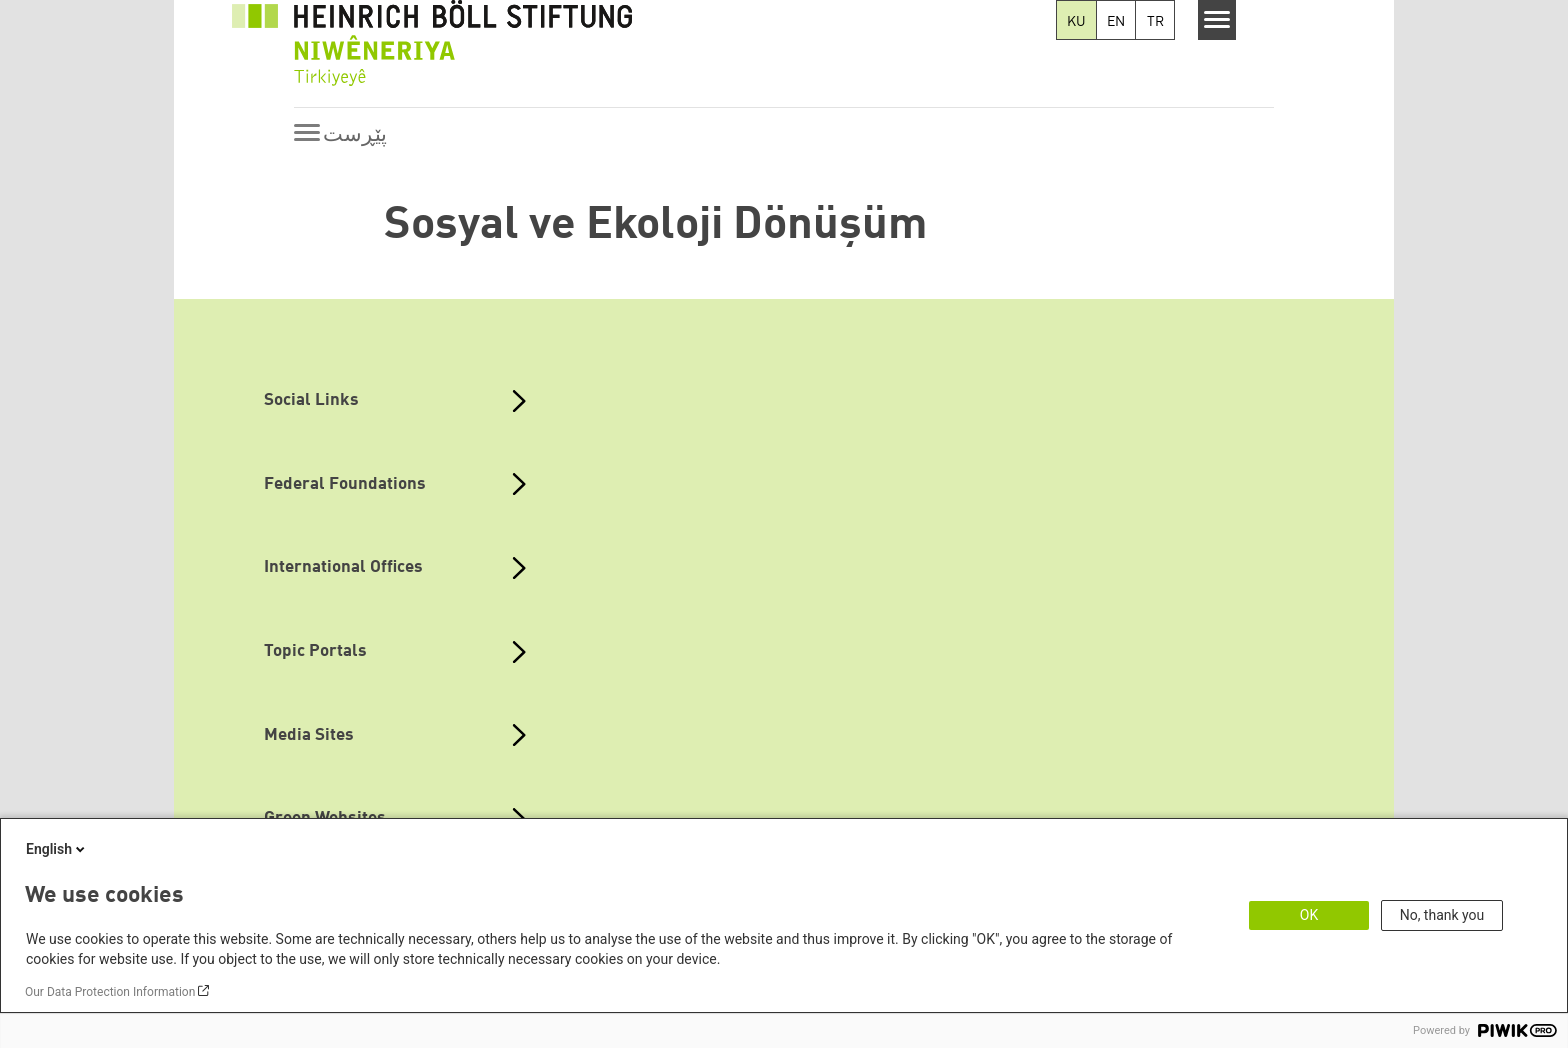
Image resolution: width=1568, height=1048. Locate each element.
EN (1116, 22)
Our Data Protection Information (110, 992)
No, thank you (1442, 915)
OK (1309, 915)
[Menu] (1217, 20)
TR (1155, 22)
